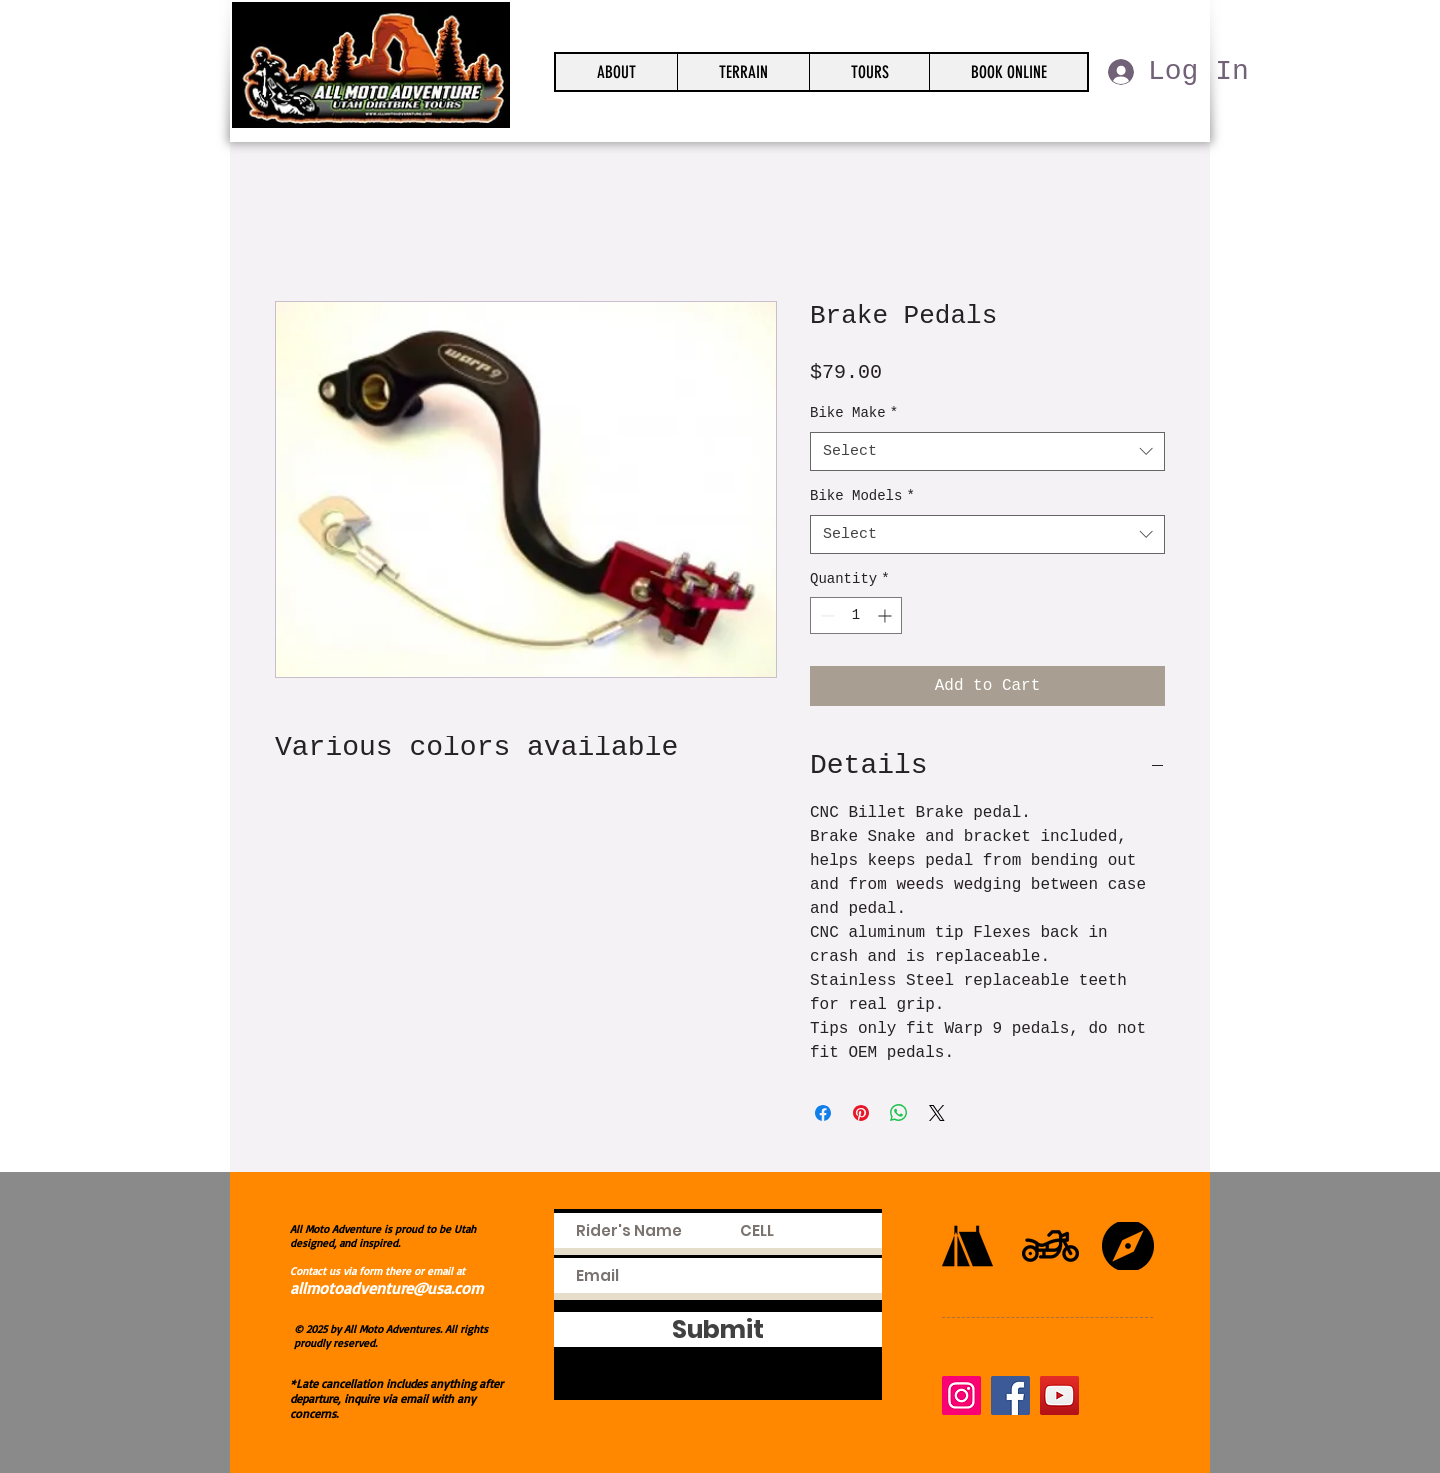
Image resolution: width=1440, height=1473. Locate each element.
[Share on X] (937, 1113)
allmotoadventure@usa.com (386, 1288)
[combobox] (987, 451)
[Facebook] (1010, 1395)
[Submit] (718, 1329)
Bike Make (854, 413)
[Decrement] (825, 615)
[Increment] (886, 615)
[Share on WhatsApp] (899, 1113)
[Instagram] (961, 1395)
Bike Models (862, 496)
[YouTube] (1059, 1395)
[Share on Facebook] (823, 1113)
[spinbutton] (856, 615)
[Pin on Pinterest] (861, 1113)
